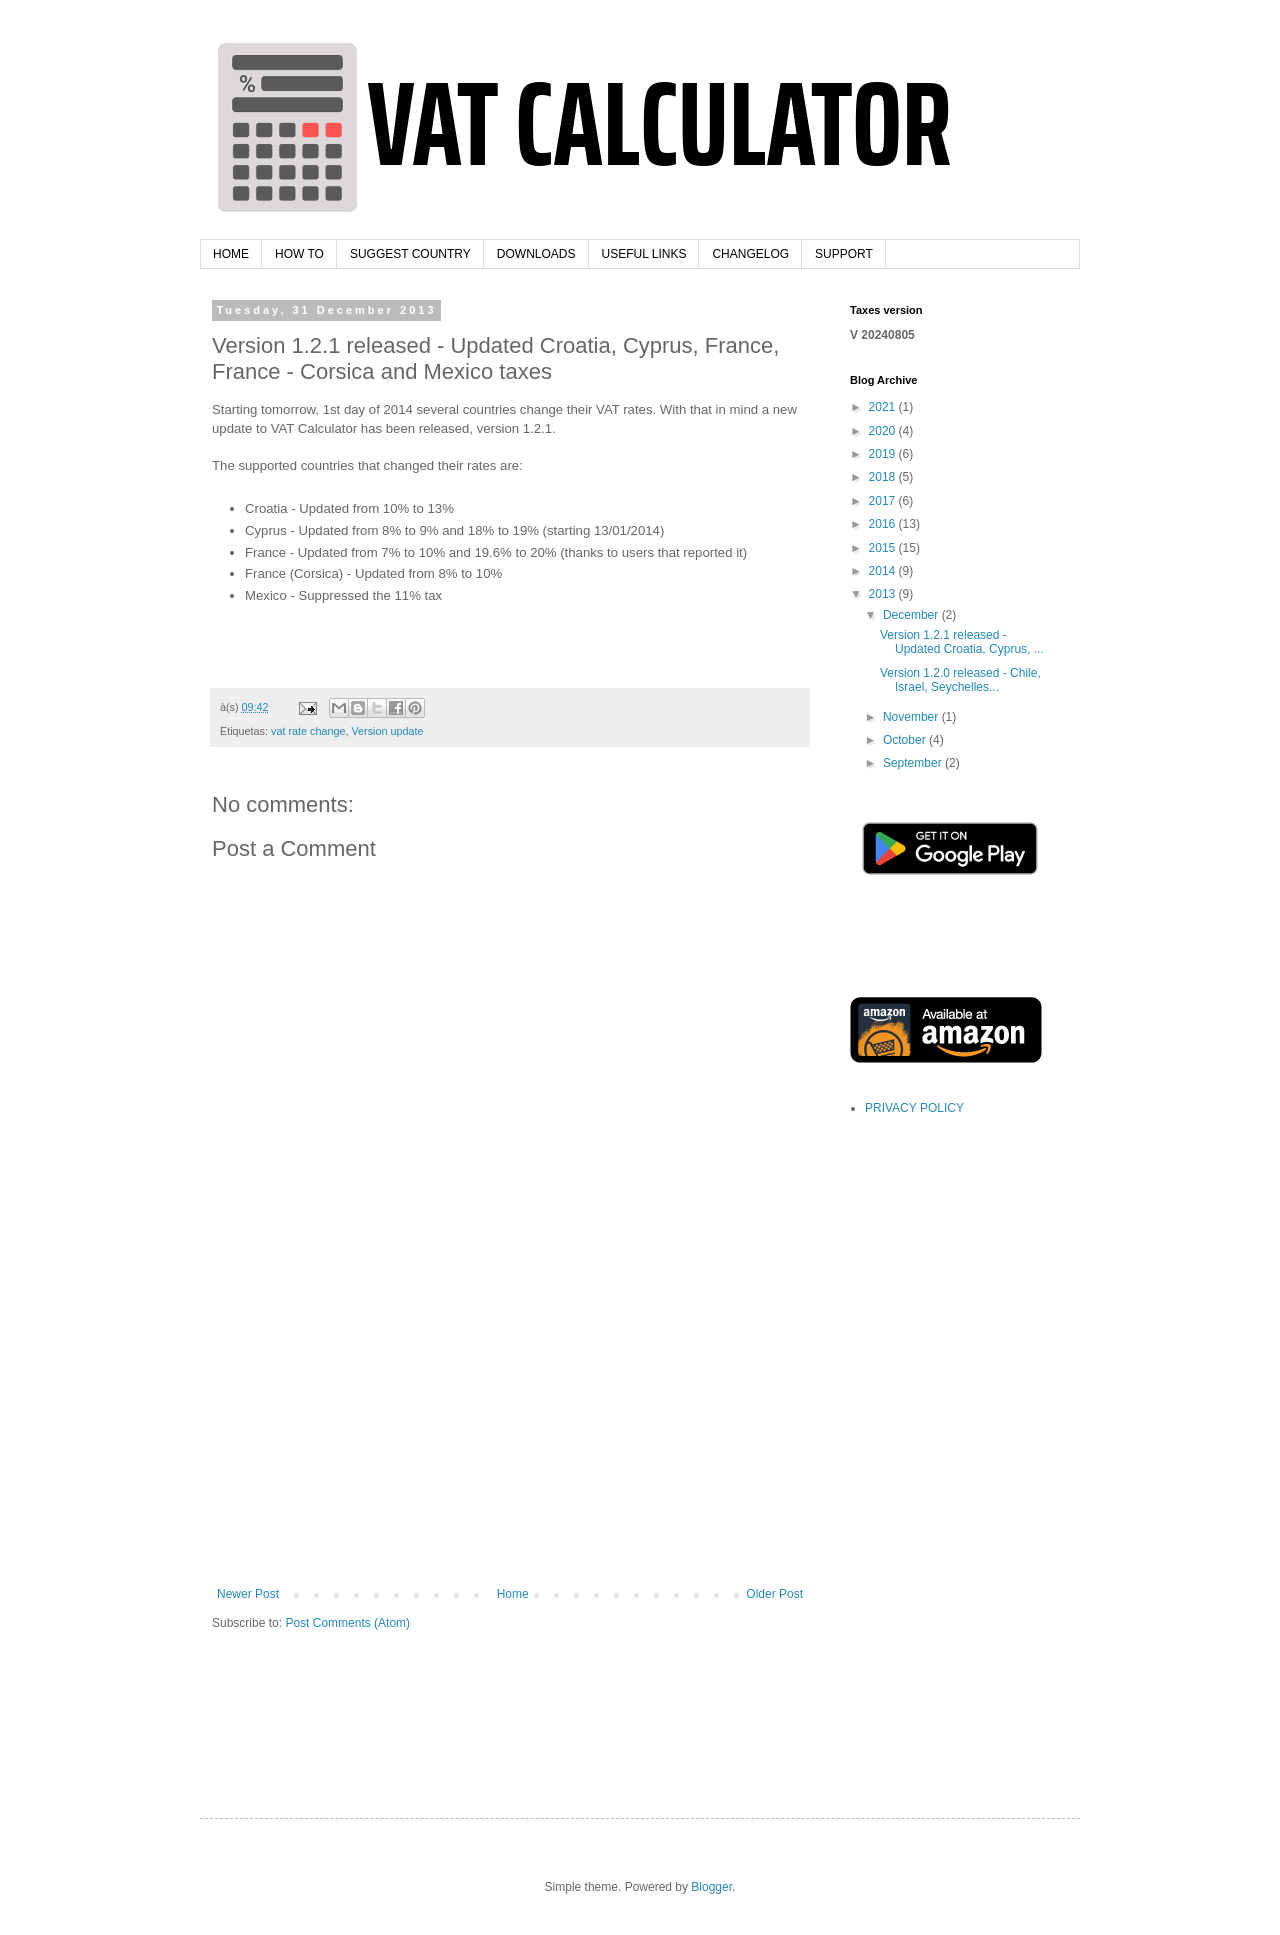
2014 (884, 571)
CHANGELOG (750, 254)
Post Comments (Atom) (347, 1623)
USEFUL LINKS (644, 254)
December (912, 615)
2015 (884, 548)
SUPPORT (844, 254)
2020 (884, 431)
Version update (387, 731)
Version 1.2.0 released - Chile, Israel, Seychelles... (960, 680)
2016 (884, 524)
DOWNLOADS (536, 254)
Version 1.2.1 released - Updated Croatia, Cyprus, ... (962, 642)
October (906, 740)
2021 (884, 407)
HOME (231, 254)
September (914, 763)
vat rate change (308, 731)
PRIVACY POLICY (914, 1108)
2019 (884, 454)
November (912, 717)
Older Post (774, 1594)
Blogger (711, 1887)
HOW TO (299, 254)
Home (513, 1594)
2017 (884, 501)
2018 (884, 477)
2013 (884, 594)
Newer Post (248, 1594)
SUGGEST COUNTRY (410, 254)
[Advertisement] (510, 1437)
